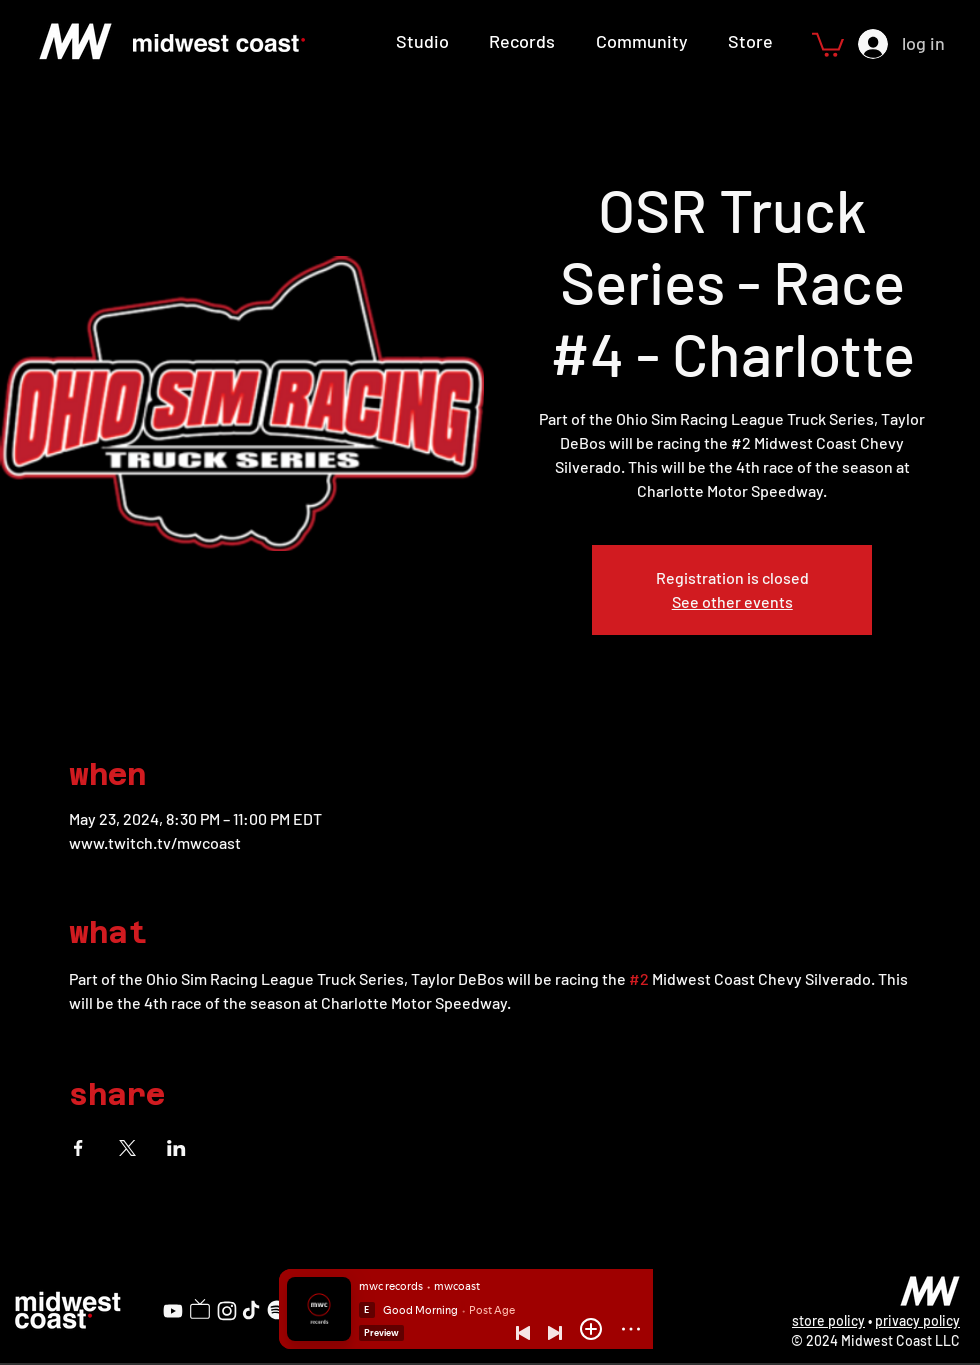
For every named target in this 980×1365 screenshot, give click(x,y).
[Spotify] (277, 1310)
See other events (732, 601)
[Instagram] (227, 1311)
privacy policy (917, 1320)
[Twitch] (200, 1309)
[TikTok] (251, 1310)
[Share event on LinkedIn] (176, 1148)
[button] (828, 43)
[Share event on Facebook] (78, 1148)
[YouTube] (173, 1311)
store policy (828, 1320)
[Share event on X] (127, 1148)
